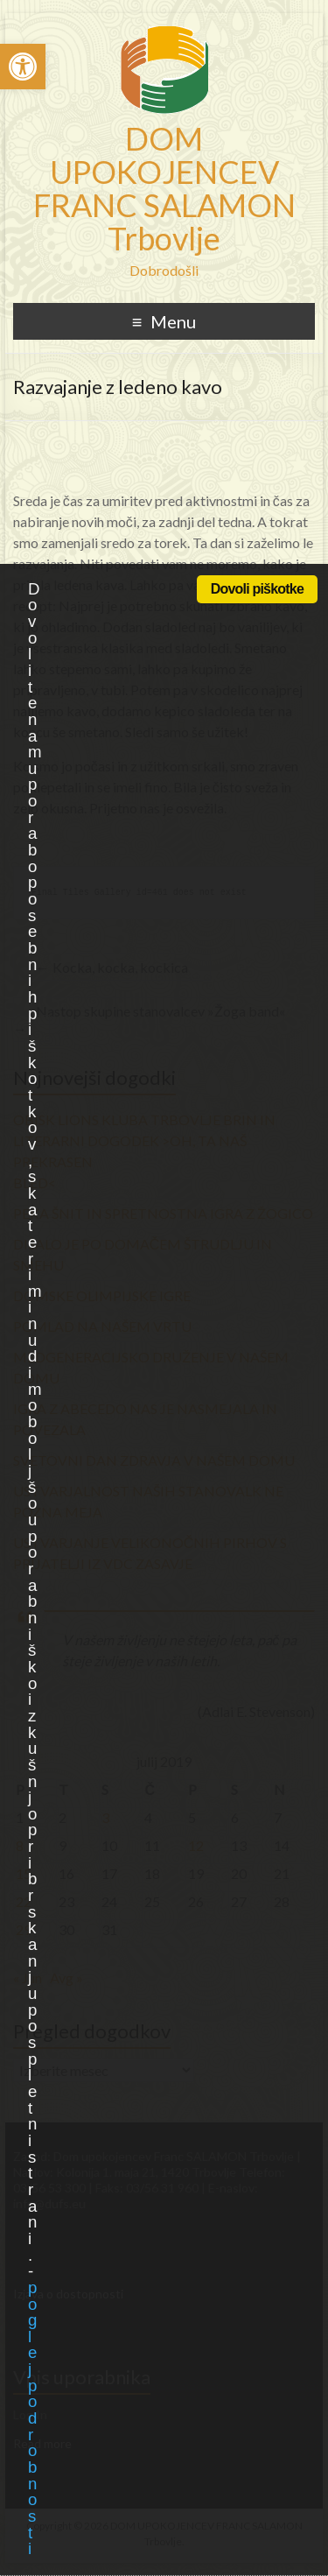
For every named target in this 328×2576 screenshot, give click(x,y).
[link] (22, 66)
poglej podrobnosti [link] (32, 2418)
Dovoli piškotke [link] (257, 588)
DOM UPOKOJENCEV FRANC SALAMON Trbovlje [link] (164, 188)
